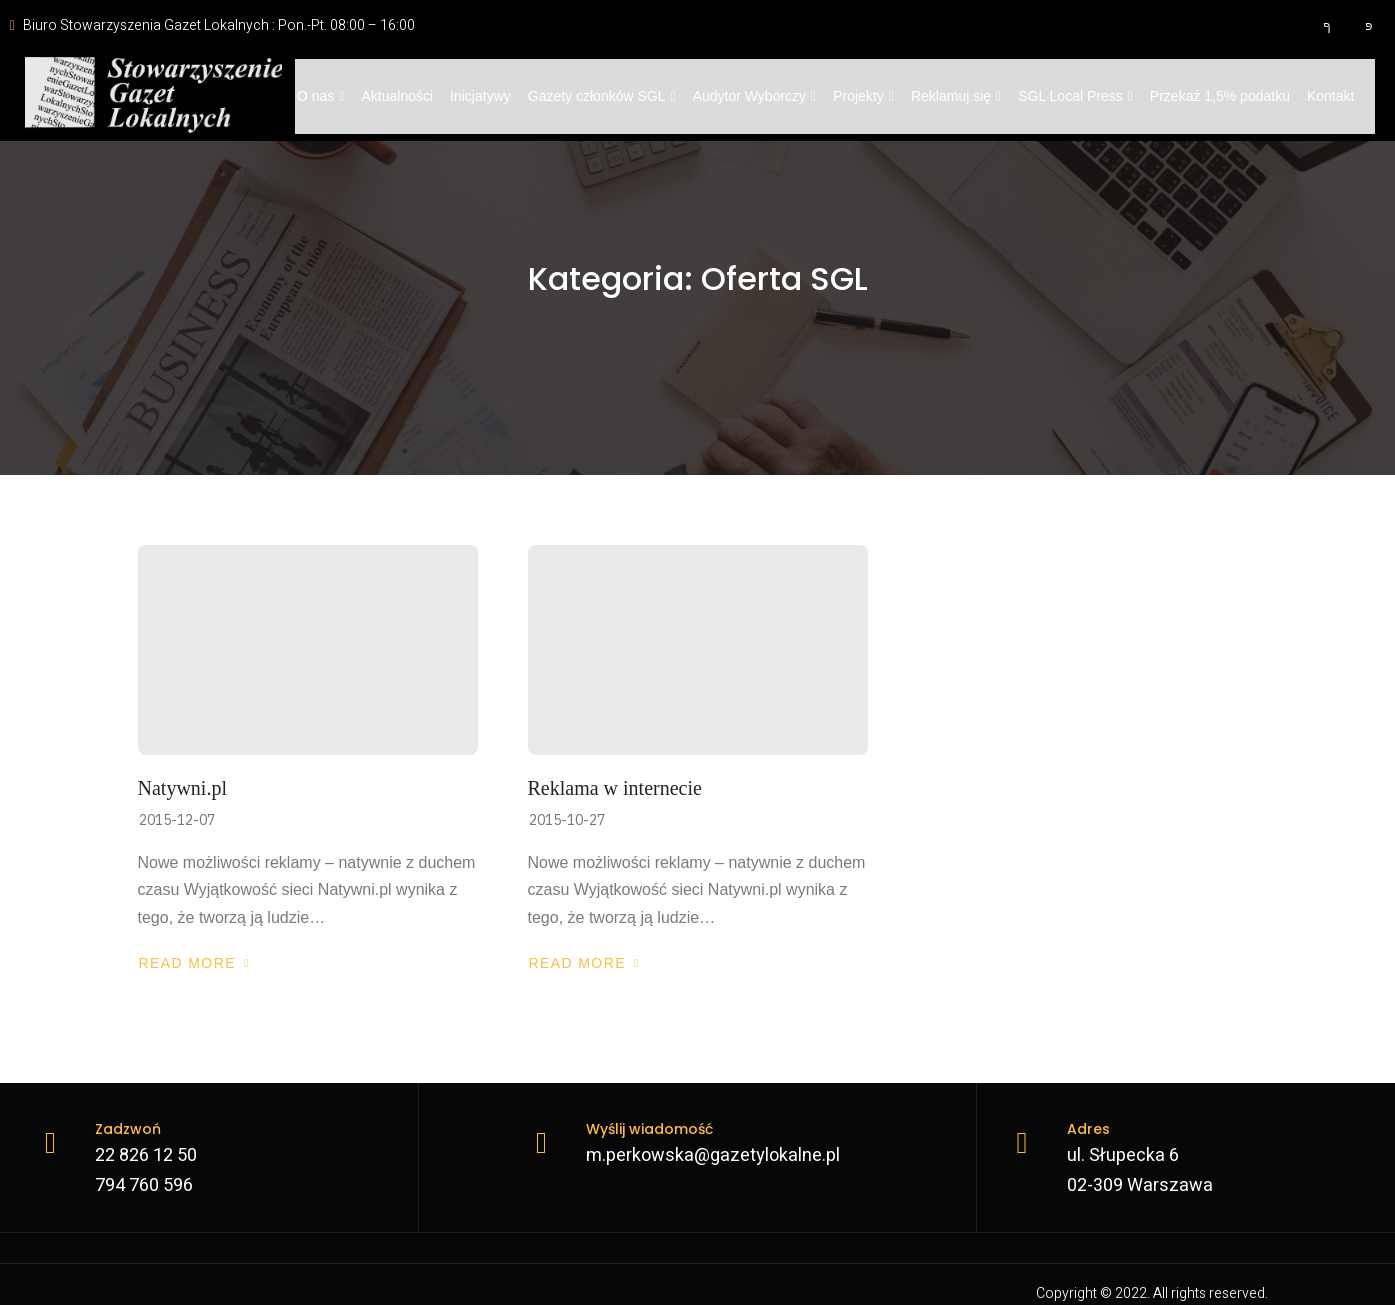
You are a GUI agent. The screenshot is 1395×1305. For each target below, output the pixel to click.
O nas (320, 96)
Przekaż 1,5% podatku (1220, 96)
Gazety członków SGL (602, 96)
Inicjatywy (480, 96)
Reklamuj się (956, 96)
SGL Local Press (1076, 96)
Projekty (864, 96)
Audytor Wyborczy (755, 96)
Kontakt (1331, 96)
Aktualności (398, 96)
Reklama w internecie (615, 788)
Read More (194, 963)
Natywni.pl (182, 788)
